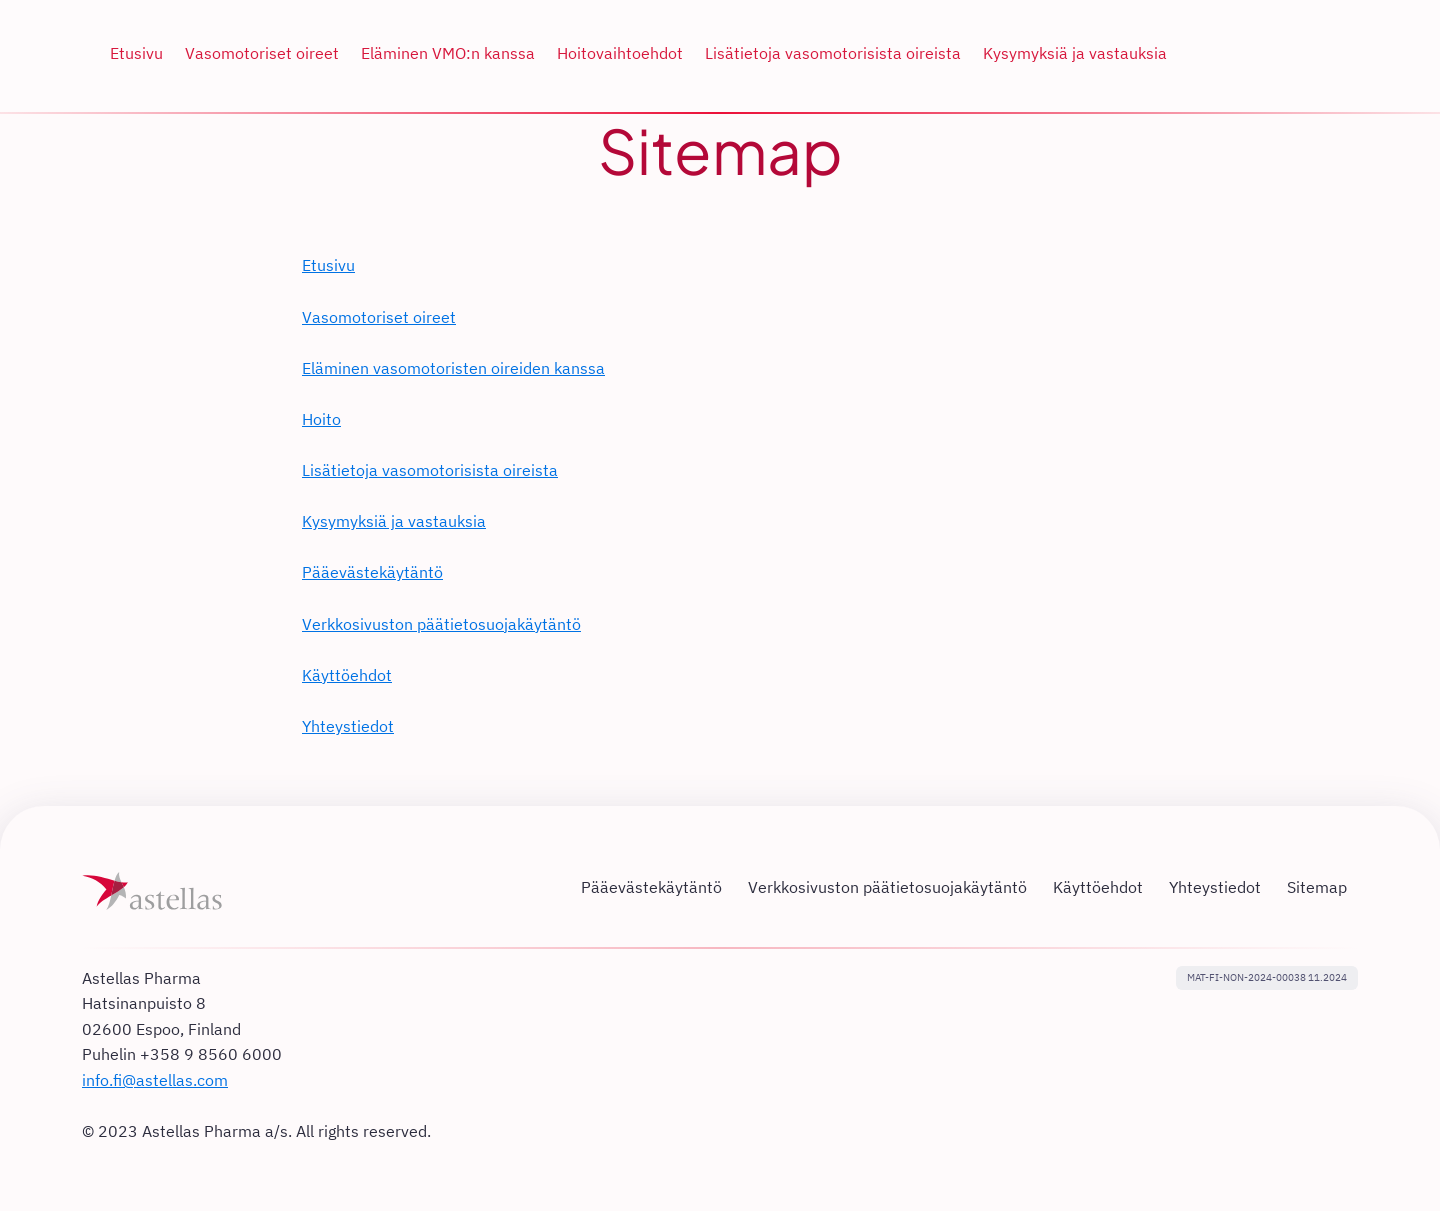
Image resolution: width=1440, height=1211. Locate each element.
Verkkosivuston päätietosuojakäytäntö (441, 624)
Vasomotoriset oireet (379, 317)
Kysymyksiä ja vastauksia (394, 521)
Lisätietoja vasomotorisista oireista (430, 470)
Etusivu (328, 265)
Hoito (321, 419)
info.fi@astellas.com (155, 1080)
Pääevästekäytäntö (372, 572)
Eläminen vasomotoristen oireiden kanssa (453, 368)
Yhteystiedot (348, 726)
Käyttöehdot (347, 675)
